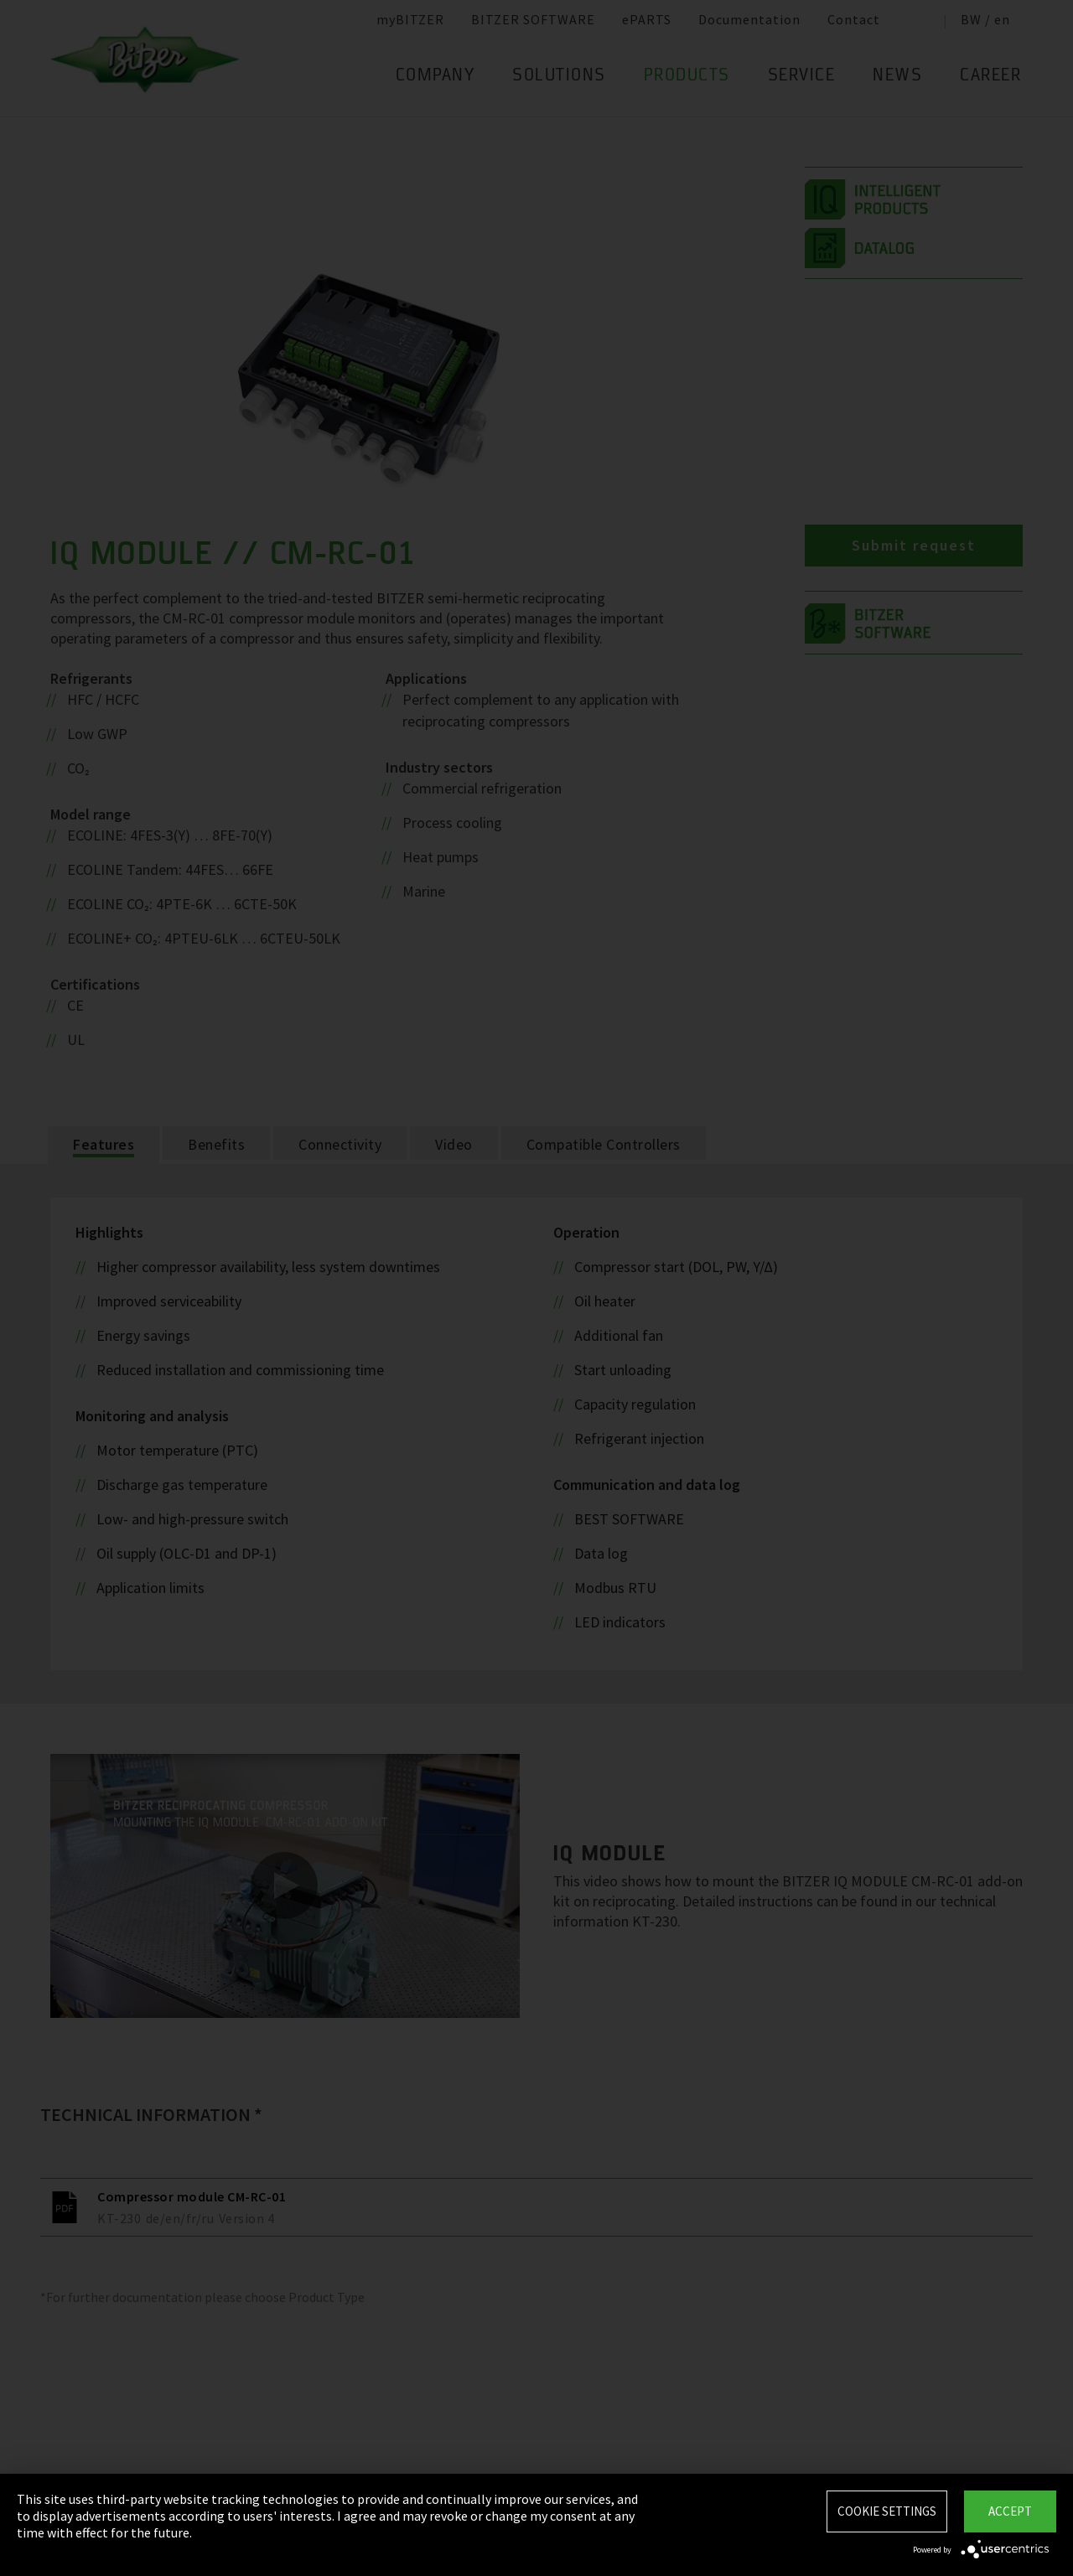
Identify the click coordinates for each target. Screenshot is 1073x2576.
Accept (1010, 2511)
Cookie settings (886, 2511)
